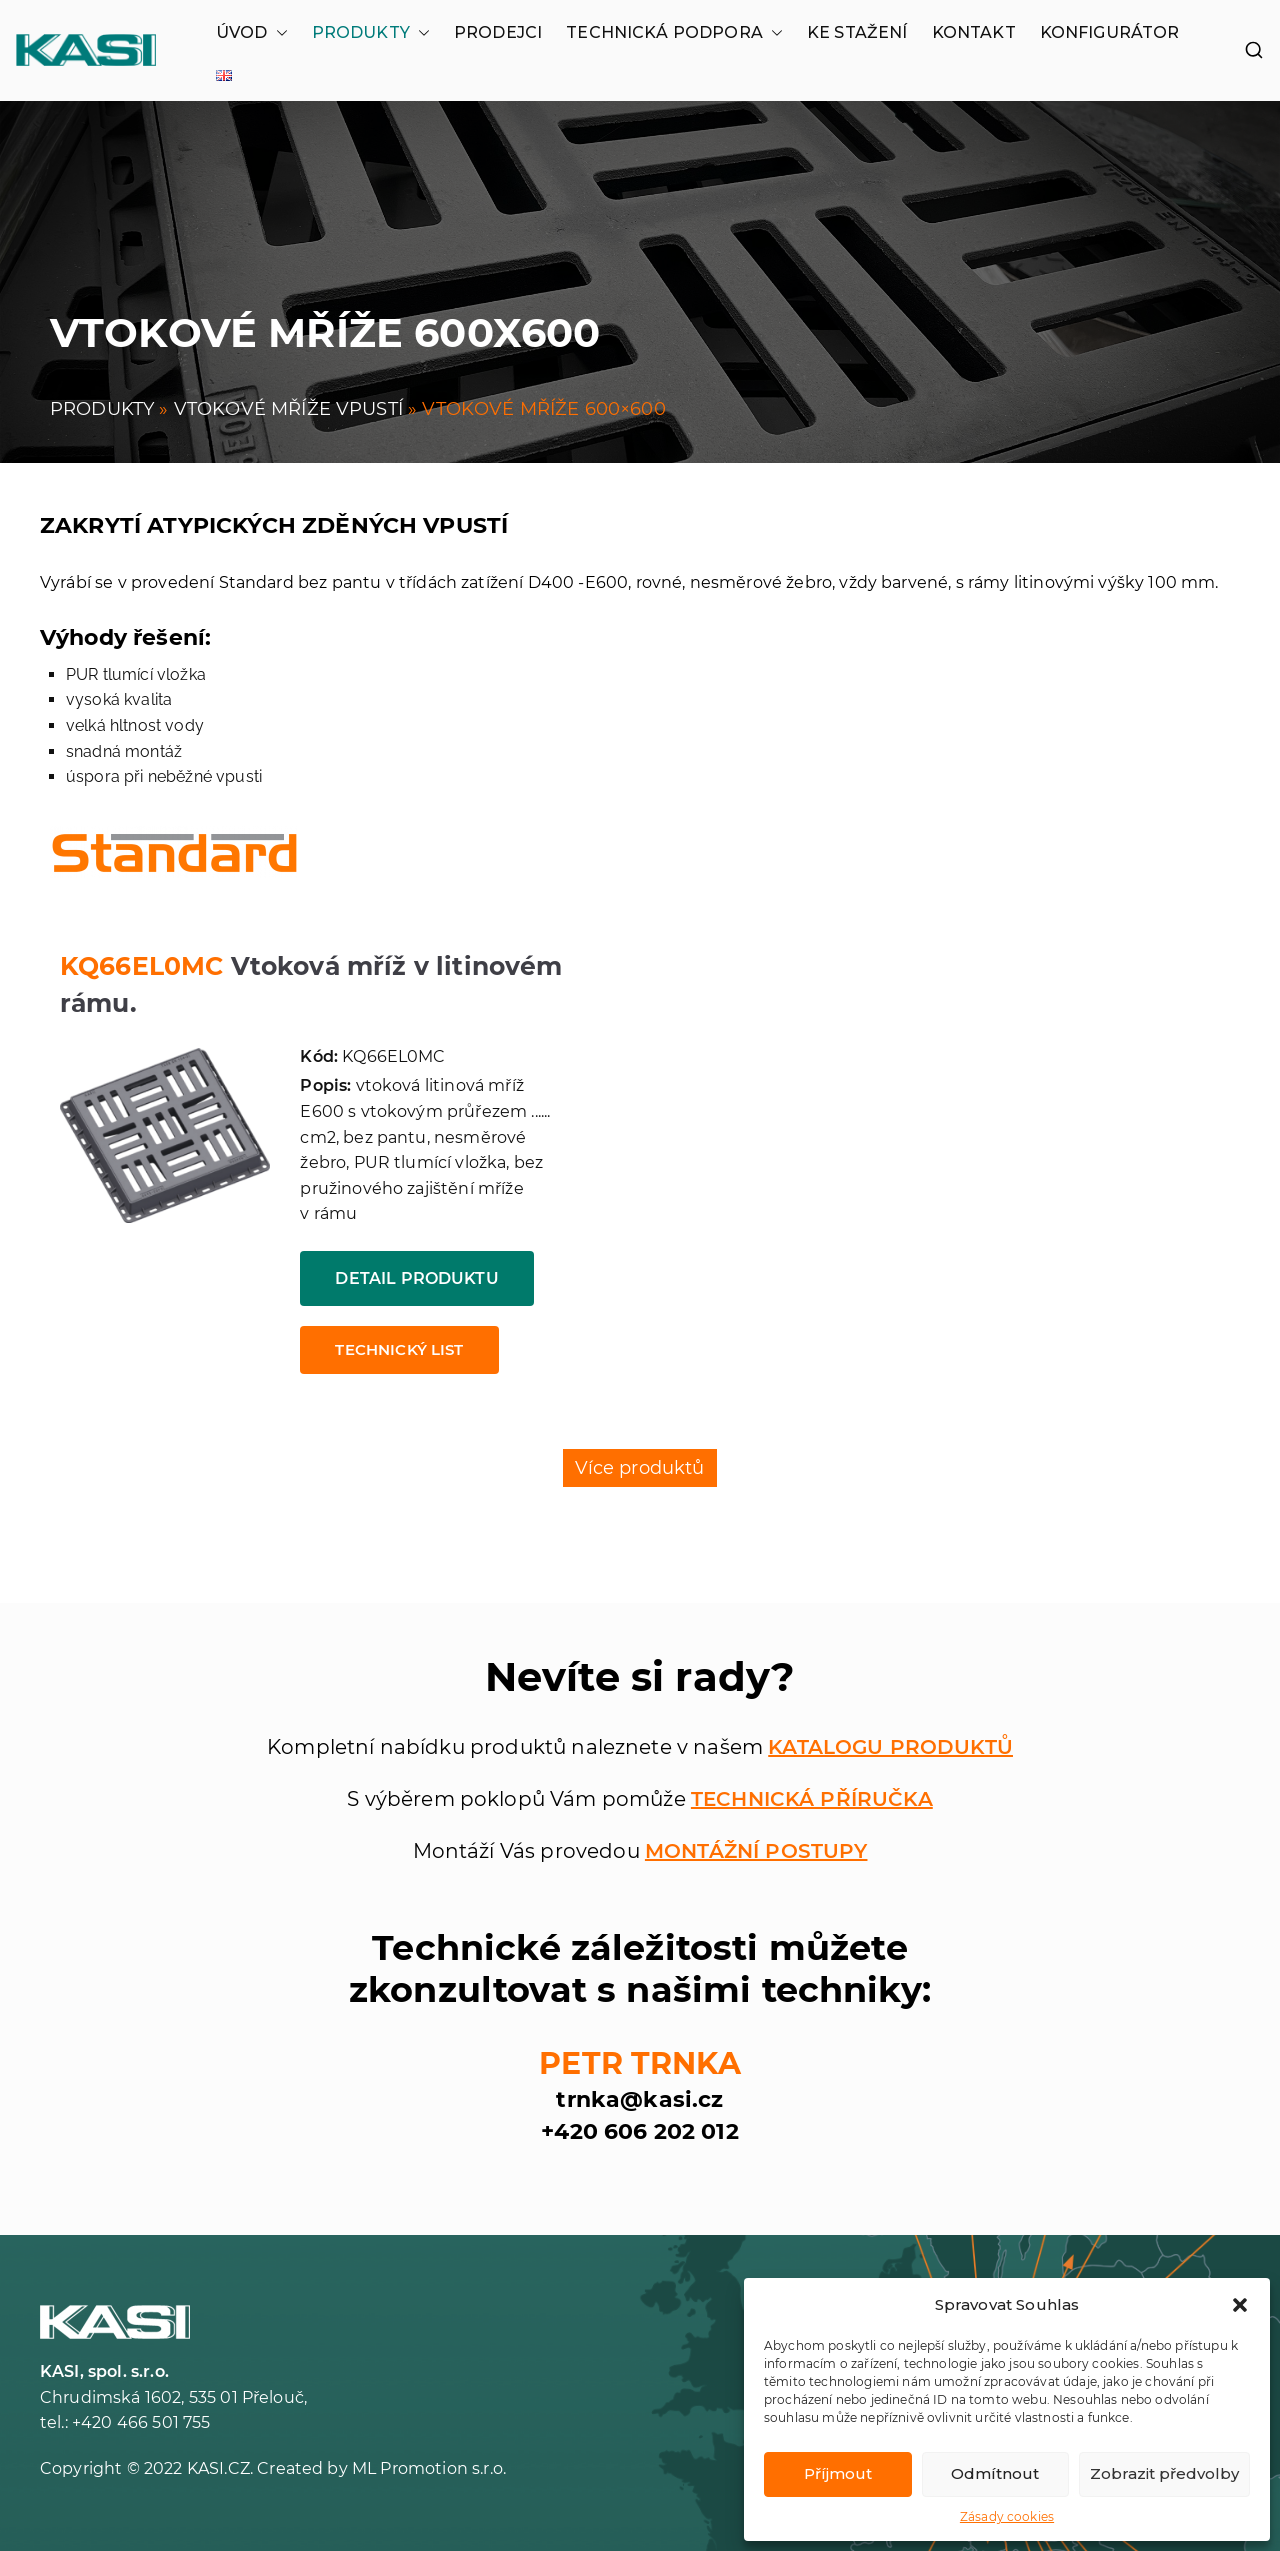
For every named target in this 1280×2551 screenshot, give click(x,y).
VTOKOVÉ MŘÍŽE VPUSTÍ (288, 409)
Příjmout (838, 2473)
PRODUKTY (371, 33)
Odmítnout (995, 2473)
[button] (1240, 2305)
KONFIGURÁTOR (1110, 32)
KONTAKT (974, 32)
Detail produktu (416, 1278)
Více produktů (639, 1468)
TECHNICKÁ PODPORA (674, 33)
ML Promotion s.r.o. (429, 2468)
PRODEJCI (498, 32)
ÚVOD (252, 33)
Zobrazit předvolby (1164, 2473)
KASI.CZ (218, 2468)
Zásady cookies (1007, 2516)
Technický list (399, 1349)
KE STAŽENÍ (857, 32)
